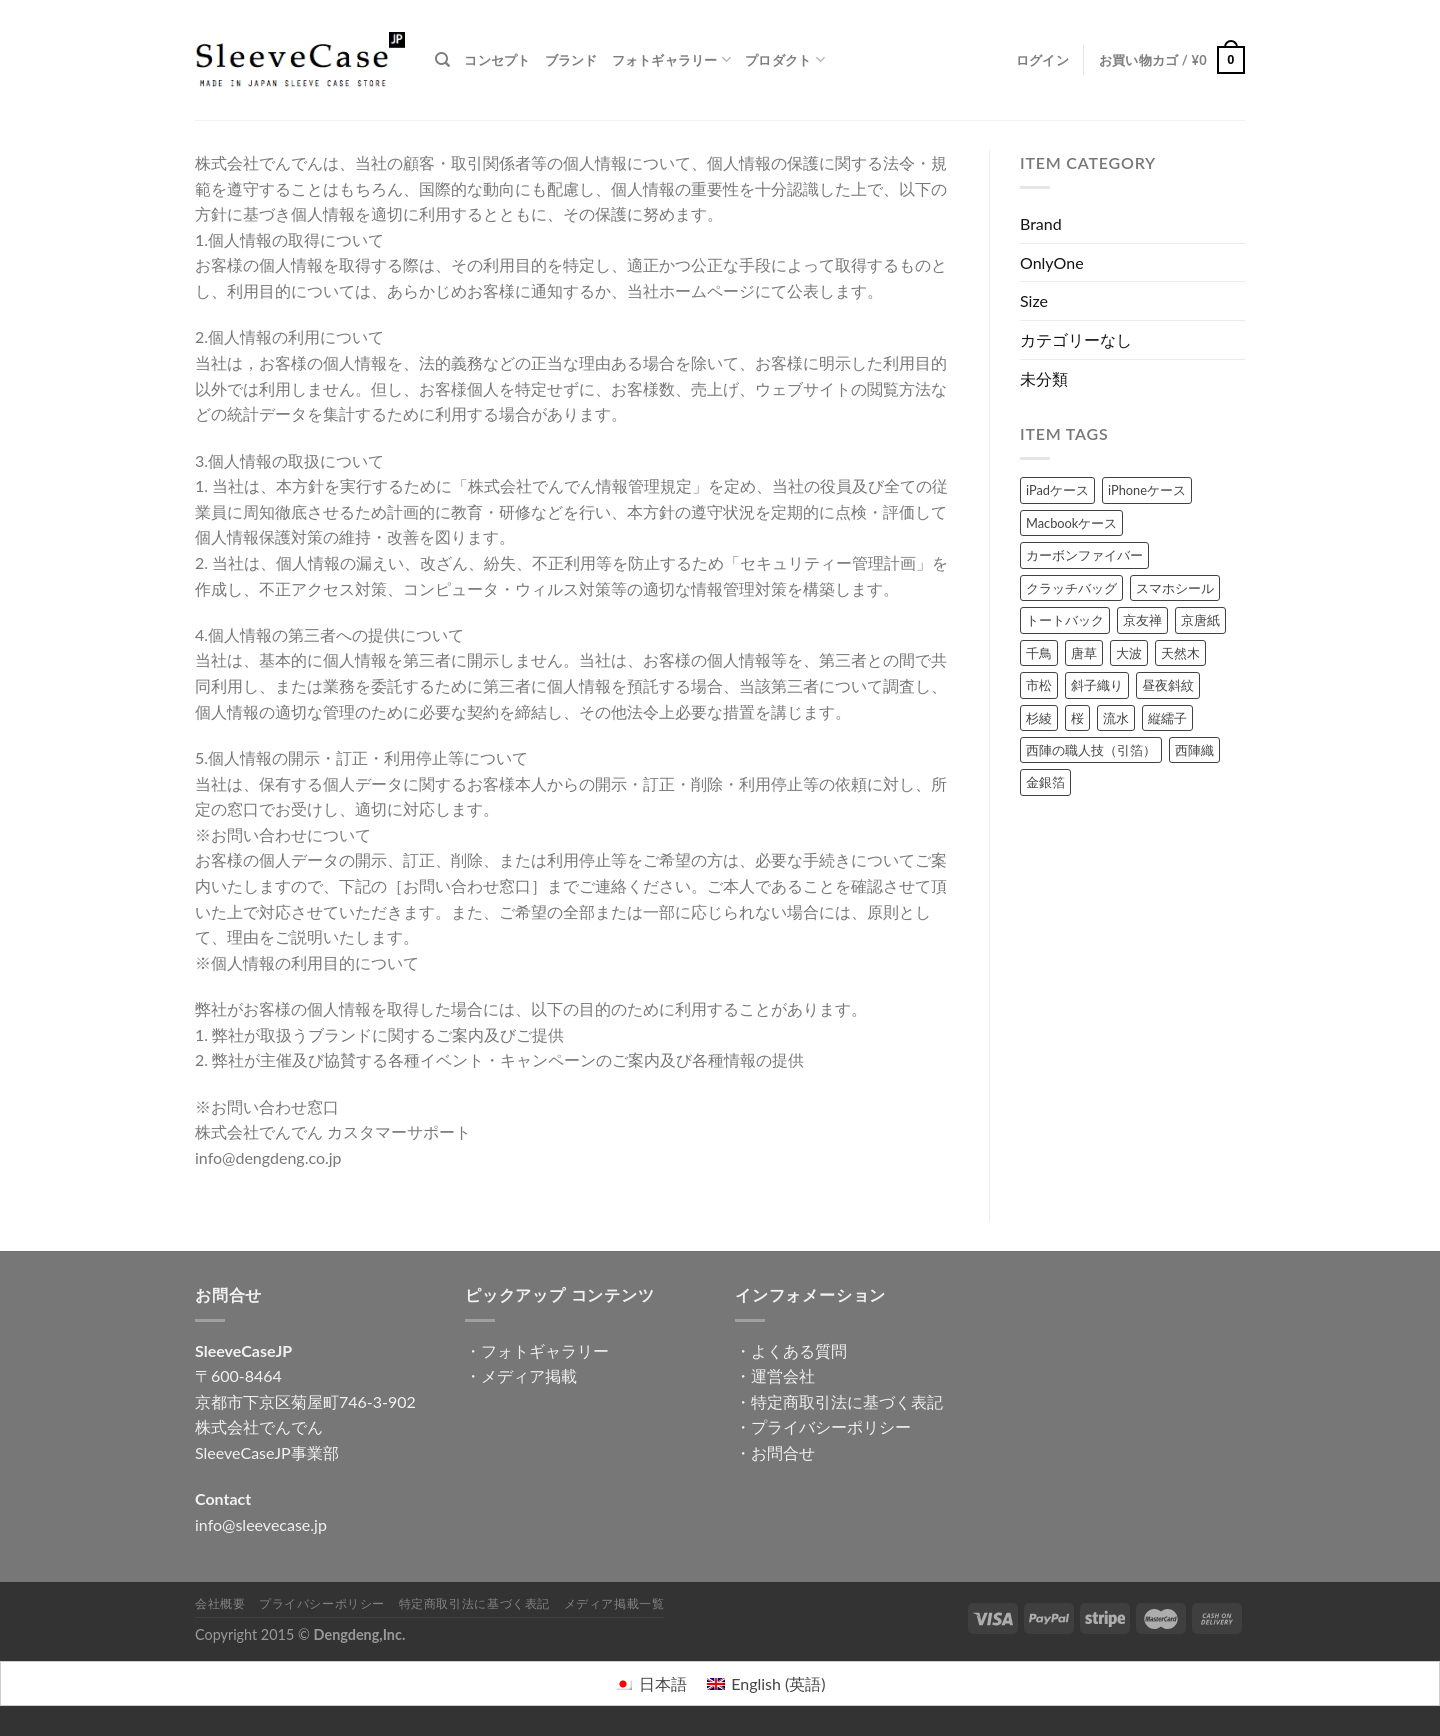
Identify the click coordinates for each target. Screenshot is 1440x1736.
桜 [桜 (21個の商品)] (1077, 718)
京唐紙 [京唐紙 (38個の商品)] (1200, 620)
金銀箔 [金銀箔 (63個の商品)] (1045, 782)
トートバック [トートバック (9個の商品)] (1065, 620)
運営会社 (783, 1375)
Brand (1041, 223)
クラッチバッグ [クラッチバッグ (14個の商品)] (1071, 588)
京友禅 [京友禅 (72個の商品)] (1142, 620)
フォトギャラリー (672, 59)
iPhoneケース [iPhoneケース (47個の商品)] (1147, 490)
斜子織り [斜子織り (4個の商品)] (1097, 685)
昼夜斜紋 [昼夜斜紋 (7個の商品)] (1168, 685)
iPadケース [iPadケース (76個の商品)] (1057, 490)
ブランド (571, 60)
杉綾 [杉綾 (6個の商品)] (1039, 718)
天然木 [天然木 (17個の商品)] (1180, 653)
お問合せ (783, 1452)
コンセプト (497, 60)
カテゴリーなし (1076, 339)
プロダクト (785, 59)
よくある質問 (799, 1350)
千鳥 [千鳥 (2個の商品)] (1039, 653)
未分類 (1044, 378)
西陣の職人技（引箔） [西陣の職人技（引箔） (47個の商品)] (1091, 750)
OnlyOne (1052, 262)
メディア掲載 (529, 1375)
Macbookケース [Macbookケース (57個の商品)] (1071, 523)
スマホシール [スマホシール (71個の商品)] (1175, 588)
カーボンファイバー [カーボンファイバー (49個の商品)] (1084, 555)
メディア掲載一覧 (614, 1603)
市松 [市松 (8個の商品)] (1039, 685)
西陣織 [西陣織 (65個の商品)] (1194, 750)
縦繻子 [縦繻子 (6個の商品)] (1167, 718)
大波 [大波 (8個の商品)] (1129, 653)
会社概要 (220, 1603)
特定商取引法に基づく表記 (847, 1401)
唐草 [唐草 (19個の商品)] (1084, 653)
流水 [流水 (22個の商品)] (1116, 718)
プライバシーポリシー (831, 1426)
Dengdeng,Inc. (360, 1634)
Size (1034, 300)
